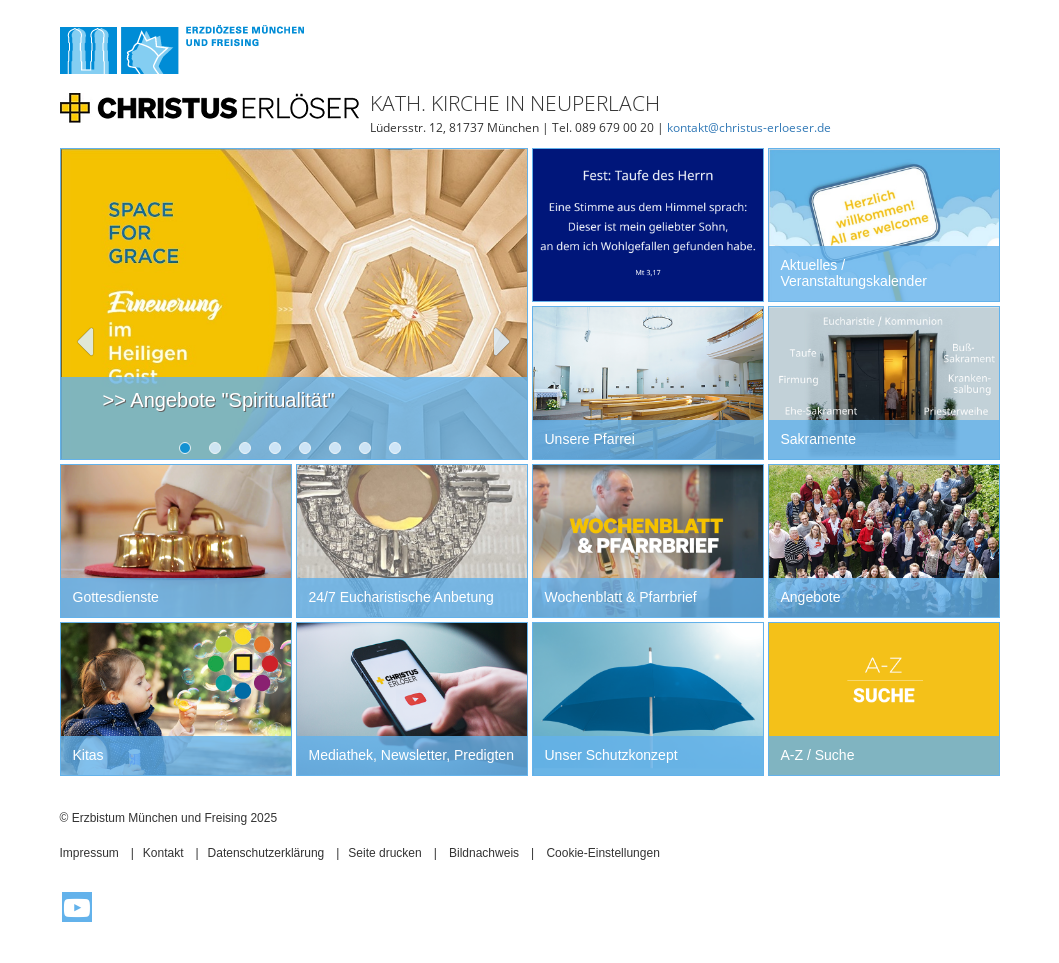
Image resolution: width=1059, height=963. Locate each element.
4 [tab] (279, 452)
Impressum (89, 853)
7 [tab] (369, 452)
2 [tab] (219, 452)
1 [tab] (189, 452)
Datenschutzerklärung (266, 853)
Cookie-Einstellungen (602, 853)
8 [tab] (399, 452)
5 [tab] (309, 452)
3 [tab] (249, 452)
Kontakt (163, 853)
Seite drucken (384, 853)
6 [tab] (339, 452)
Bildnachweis (484, 853)
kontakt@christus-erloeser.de (749, 127)
